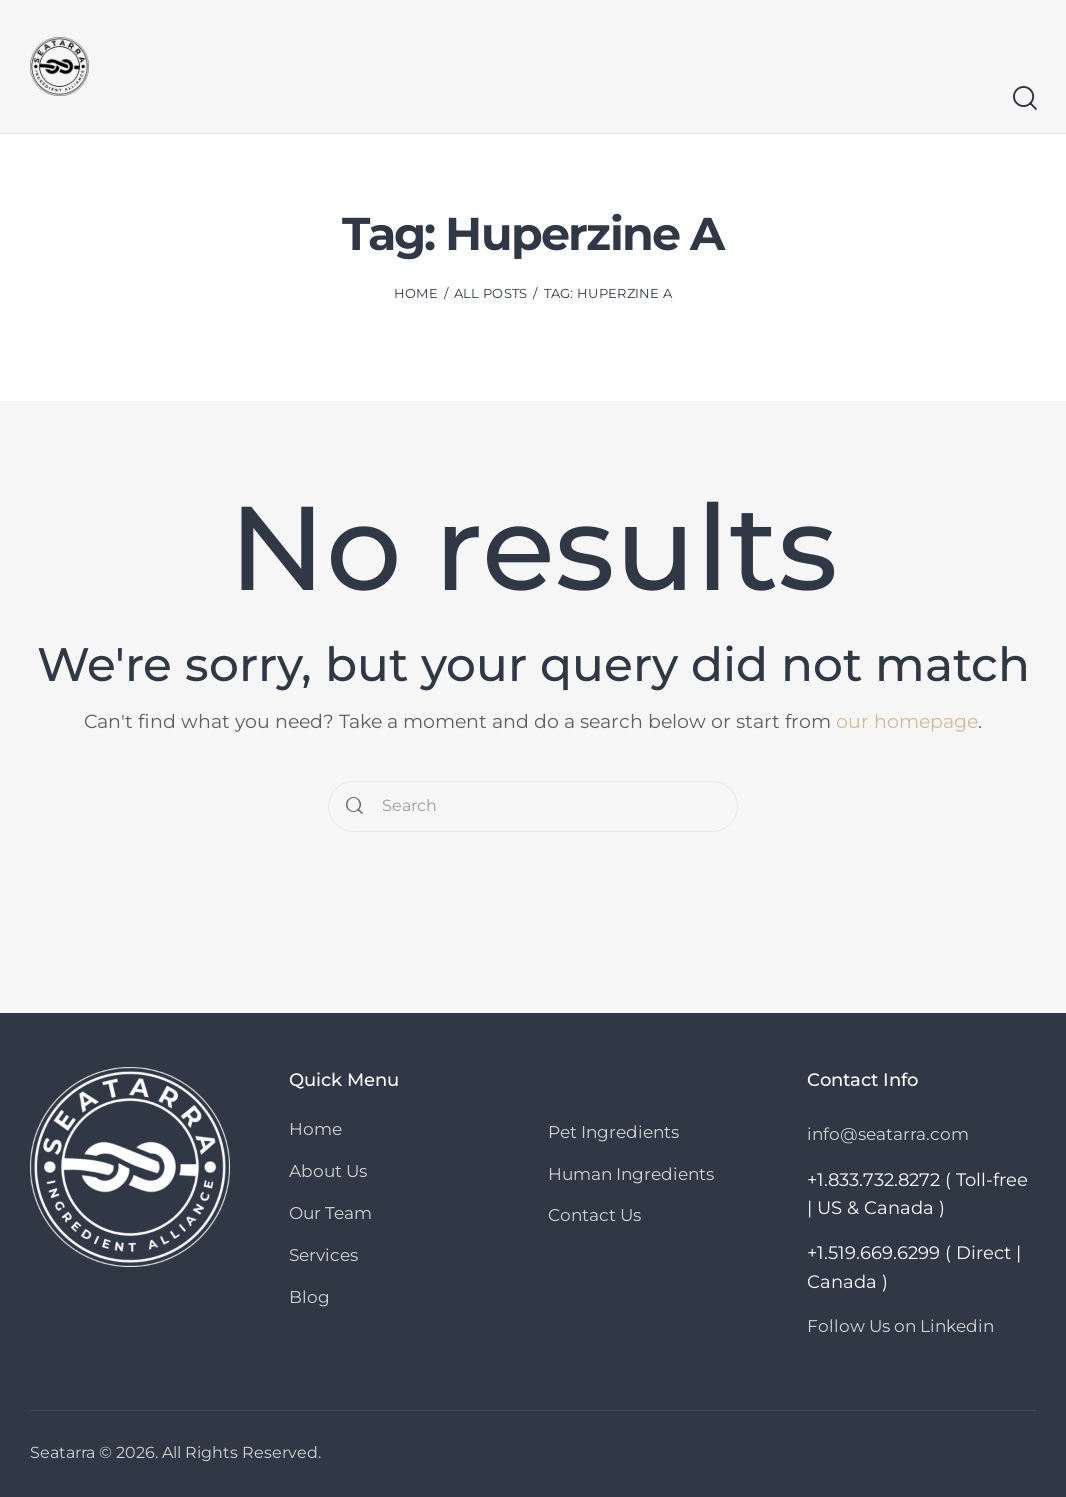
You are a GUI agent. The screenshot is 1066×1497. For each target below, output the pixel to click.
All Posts (491, 293)
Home (416, 293)
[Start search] (1023, 99)
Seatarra (62, 1451)
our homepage (907, 721)
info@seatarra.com (888, 1134)
